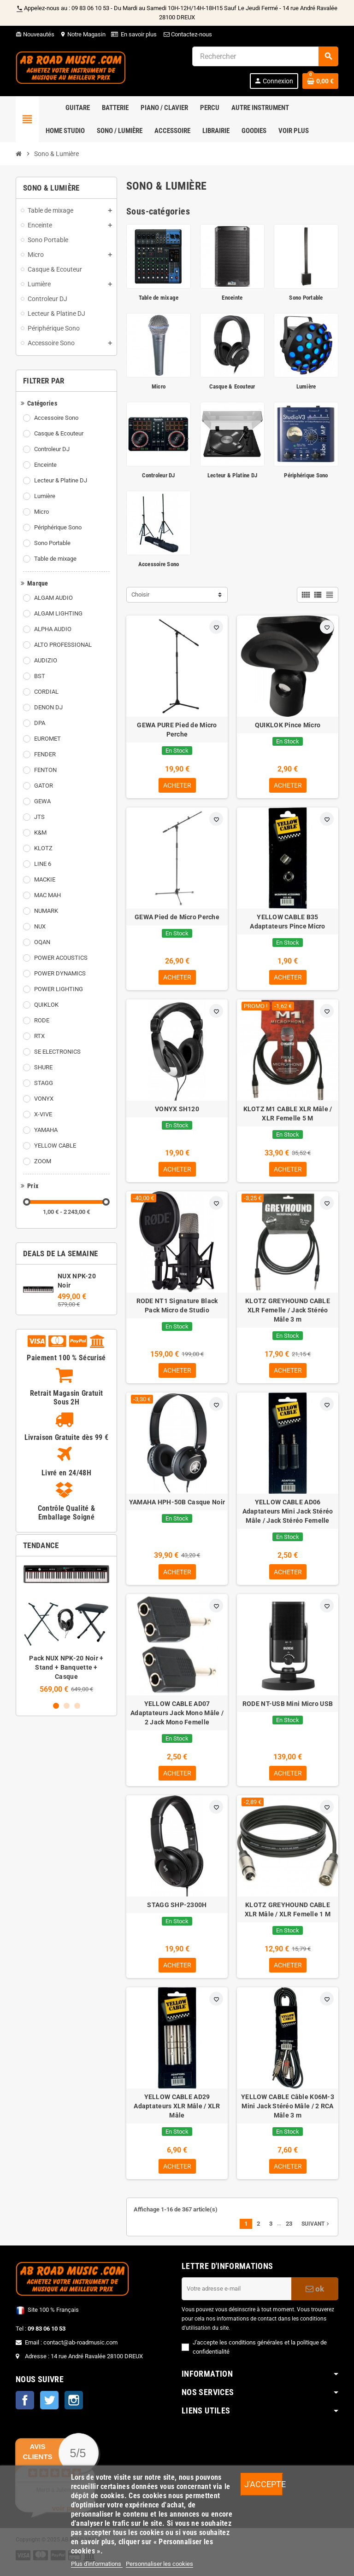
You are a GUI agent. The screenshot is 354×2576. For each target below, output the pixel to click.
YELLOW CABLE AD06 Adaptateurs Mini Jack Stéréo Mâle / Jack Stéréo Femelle (287, 1515)
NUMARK (46, 910)
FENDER (45, 754)
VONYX (43, 1098)
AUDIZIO (45, 660)
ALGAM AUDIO (53, 597)
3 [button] (77, 1706)
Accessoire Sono (56, 417)
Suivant (316, 2231)
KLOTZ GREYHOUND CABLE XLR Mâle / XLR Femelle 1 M (287, 1914)
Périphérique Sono (58, 527)
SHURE (43, 1067)
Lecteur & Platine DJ (60, 480)
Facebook (25, 2407)
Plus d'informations (97, 2563)
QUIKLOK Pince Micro (287, 725)
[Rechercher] (265, 56)
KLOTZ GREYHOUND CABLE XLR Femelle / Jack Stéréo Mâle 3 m (287, 1313)
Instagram (74, 2407)
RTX (39, 1036)
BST (39, 676)
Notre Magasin (83, 34)
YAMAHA (46, 1129)
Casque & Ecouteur (58, 433)
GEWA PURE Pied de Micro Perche (177, 729)
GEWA (42, 801)
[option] (66, 1628)
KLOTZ (43, 848)
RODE (41, 1020)
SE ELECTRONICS (57, 1051)
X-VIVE (43, 1114)
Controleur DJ (52, 449)
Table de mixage (55, 558)
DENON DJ (48, 707)
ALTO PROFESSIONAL (63, 644)
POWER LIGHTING (58, 989)
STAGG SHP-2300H (176, 1910)
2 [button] (67, 1706)
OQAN (42, 942)
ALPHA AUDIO (52, 629)
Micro (41, 511)
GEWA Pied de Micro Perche (177, 918)
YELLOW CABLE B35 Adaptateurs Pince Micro (287, 922)
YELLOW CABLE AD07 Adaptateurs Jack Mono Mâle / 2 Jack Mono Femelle (177, 1717)
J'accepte (263, 2484)
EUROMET (47, 738)
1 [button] (56, 1706)
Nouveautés (35, 34)
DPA (39, 722)
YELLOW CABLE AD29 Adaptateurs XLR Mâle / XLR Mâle (177, 2112)
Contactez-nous (187, 34)
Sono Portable (52, 543)
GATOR (43, 785)
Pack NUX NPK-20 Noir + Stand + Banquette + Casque (66, 1667)
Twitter (49, 2407)
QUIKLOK (46, 1004)
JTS (39, 816)
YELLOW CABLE (55, 1145)
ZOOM (42, 1161)
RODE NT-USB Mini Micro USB (287, 1708)
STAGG (43, 1082)
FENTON (45, 769)
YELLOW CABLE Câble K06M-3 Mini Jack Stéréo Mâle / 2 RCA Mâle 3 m (287, 2112)
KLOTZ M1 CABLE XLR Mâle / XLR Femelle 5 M (287, 1115)
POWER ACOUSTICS (61, 957)
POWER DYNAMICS (60, 973)
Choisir (140, 594)
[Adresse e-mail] (236, 2295)
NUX (40, 926)
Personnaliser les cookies (159, 2563)
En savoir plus (139, 34)
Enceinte (45, 464)
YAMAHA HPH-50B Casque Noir (177, 1505)
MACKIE (44, 879)
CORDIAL (46, 691)
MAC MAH (47, 895)
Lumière (44, 496)
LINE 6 (42, 863)
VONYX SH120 (177, 1110)
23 (289, 2230)
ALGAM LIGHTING (58, 613)
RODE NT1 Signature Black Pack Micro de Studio (177, 1308)
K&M (40, 832)
